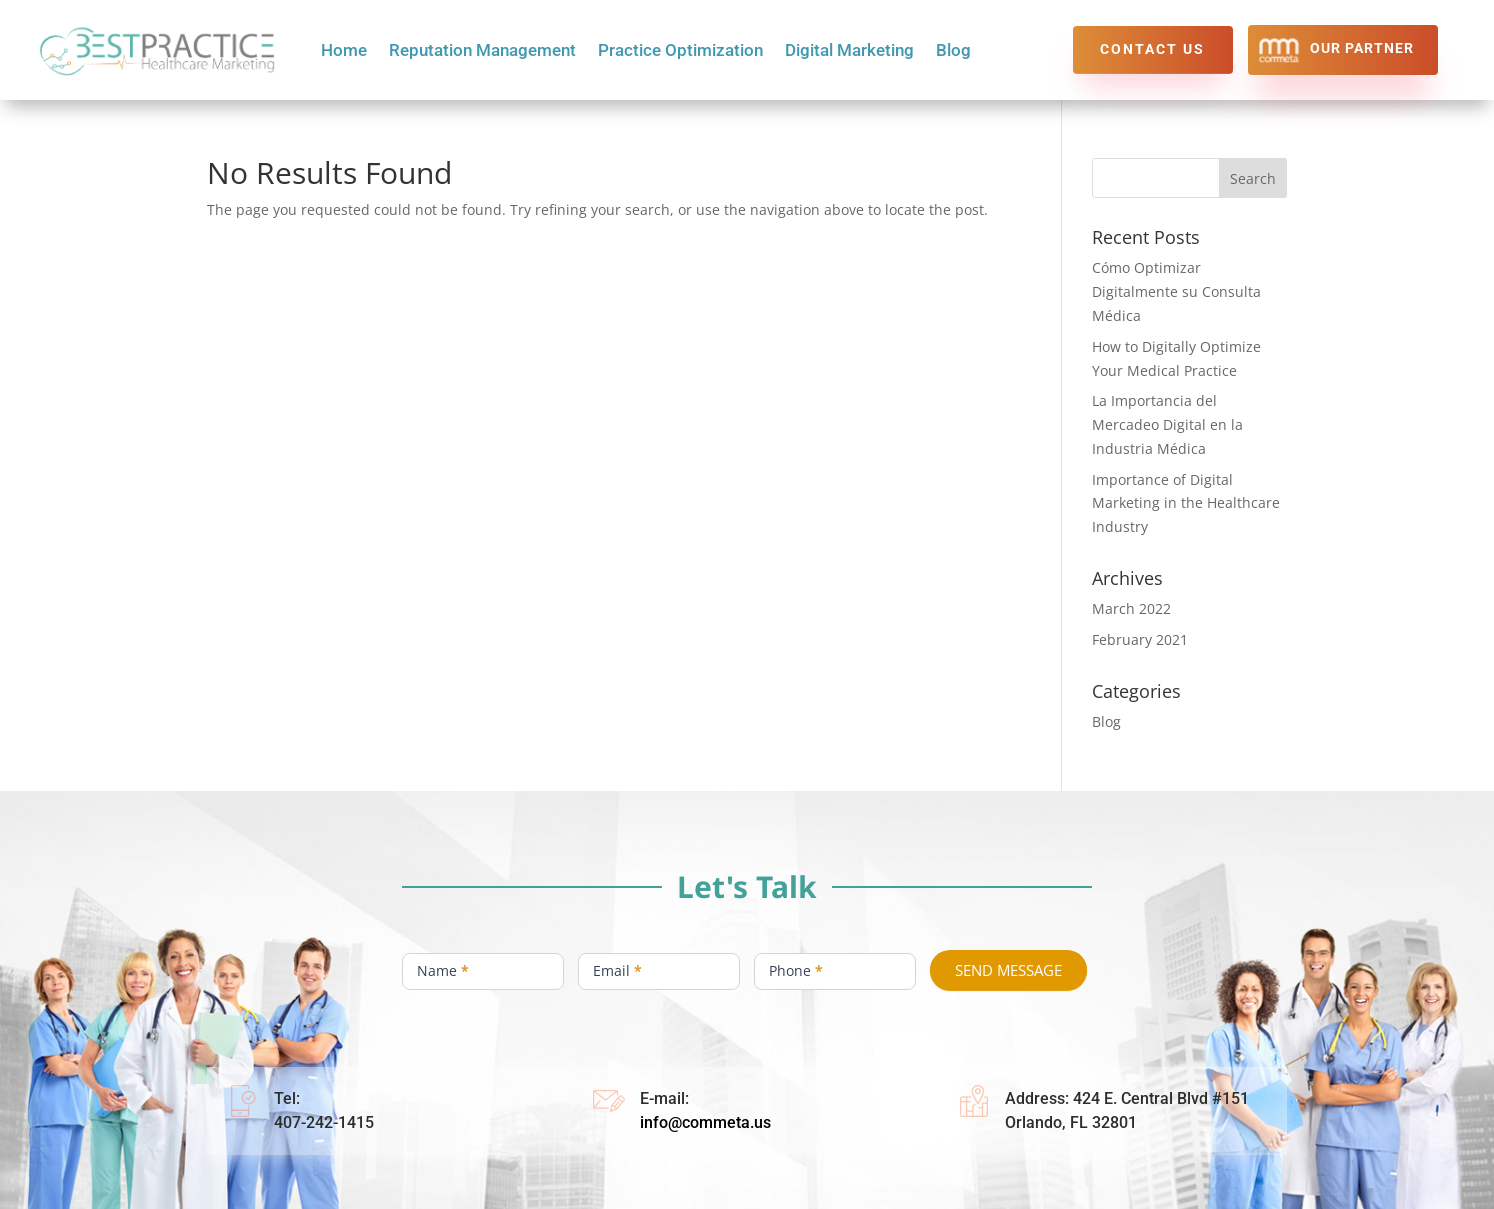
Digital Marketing (849, 51)
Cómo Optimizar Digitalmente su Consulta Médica (1176, 291)
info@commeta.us (705, 1122)
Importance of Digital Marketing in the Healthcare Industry (1186, 503)
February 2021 (1140, 639)
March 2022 (1131, 608)
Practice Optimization (680, 51)
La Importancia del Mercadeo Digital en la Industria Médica (1167, 424)
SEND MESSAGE (1008, 970)
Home (344, 51)
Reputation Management (482, 51)
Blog (953, 51)
